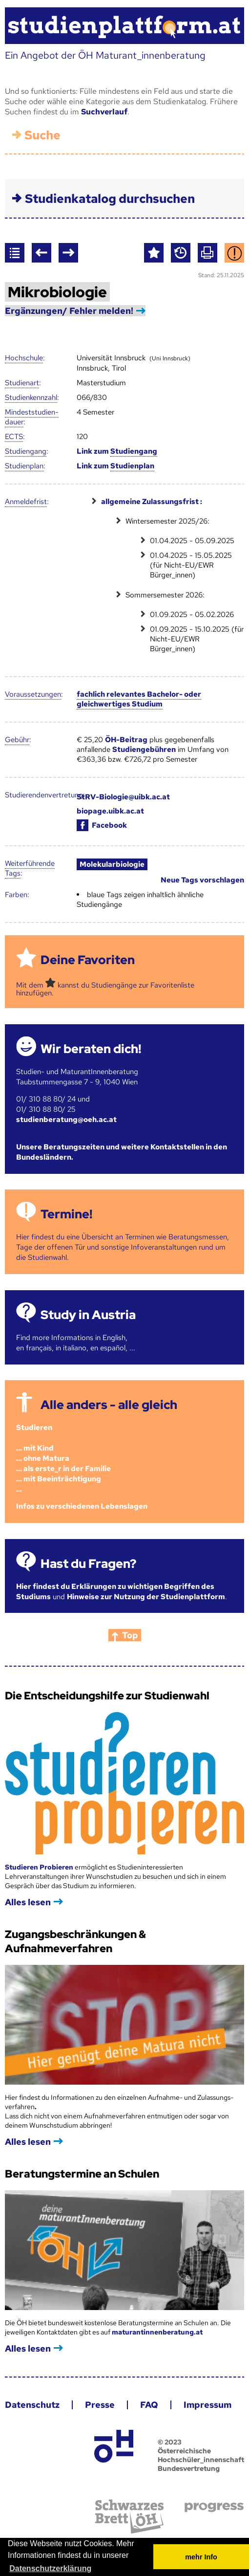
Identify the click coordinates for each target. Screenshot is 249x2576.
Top (130, 1635)
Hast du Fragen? (88, 1564)
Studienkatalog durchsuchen (110, 199)
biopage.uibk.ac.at (110, 811)
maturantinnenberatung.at (157, 2332)
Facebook (102, 825)
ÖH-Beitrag (126, 740)
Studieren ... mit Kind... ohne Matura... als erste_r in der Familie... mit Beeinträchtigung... (63, 1458)
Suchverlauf (104, 112)
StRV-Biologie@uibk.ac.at (123, 797)
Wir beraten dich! (91, 1049)
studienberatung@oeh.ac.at (66, 1119)
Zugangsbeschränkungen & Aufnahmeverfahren (75, 1941)
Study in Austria (88, 1315)
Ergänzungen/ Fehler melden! (69, 310)
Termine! (66, 1214)
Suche (42, 135)
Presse (100, 2404)
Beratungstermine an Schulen (82, 2174)
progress (214, 2507)
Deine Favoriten (88, 960)
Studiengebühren (144, 749)
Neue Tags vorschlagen (202, 880)
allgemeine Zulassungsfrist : (151, 501)
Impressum (207, 2404)
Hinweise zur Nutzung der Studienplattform (146, 1597)
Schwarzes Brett (129, 2516)
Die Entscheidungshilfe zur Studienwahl (107, 1696)
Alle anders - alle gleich (109, 1405)
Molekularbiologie (112, 864)
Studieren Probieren (40, 1867)
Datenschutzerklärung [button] (50, 2568)
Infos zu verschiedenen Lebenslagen (81, 1506)
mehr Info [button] (201, 2557)
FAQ (149, 2404)
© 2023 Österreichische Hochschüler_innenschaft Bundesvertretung (201, 2455)
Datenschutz (32, 2404)
